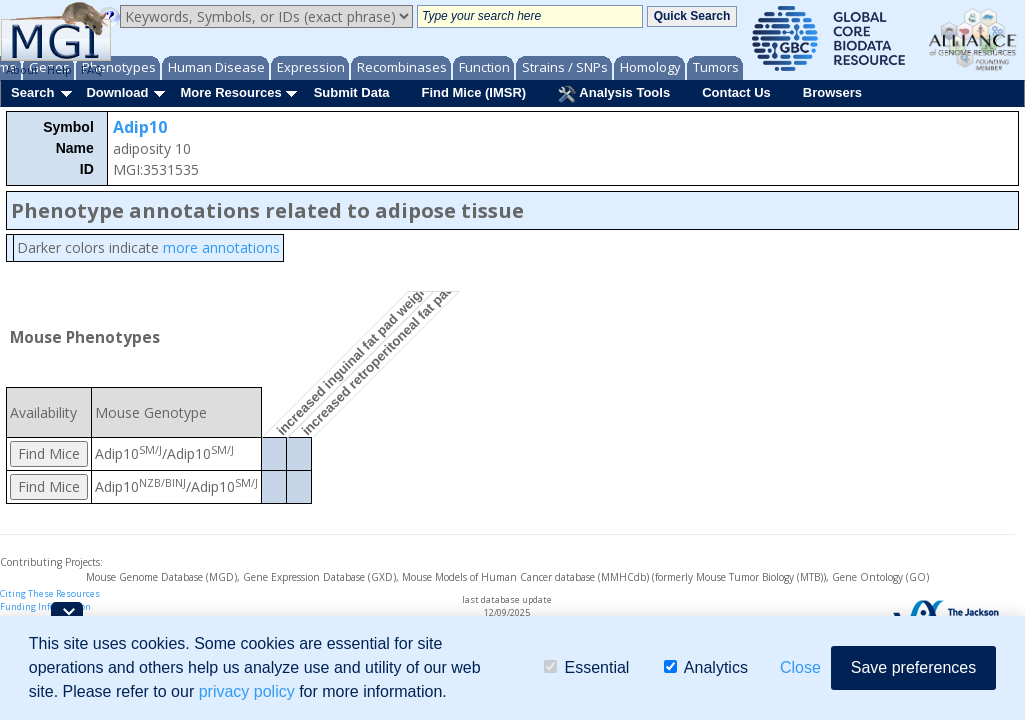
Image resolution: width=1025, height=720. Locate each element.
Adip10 (140, 127)
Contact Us (736, 92)
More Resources (230, 92)
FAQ (92, 69)
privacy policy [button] (247, 691)
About (22, 69)
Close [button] (800, 667)
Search (32, 92)
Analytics (706, 667)
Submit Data (352, 92)
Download (117, 92)
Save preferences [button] (913, 667)
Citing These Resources (50, 593)
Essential (586, 667)
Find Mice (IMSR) (473, 92)
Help (59, 69)
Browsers (832, 92)
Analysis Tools (614, 94)
